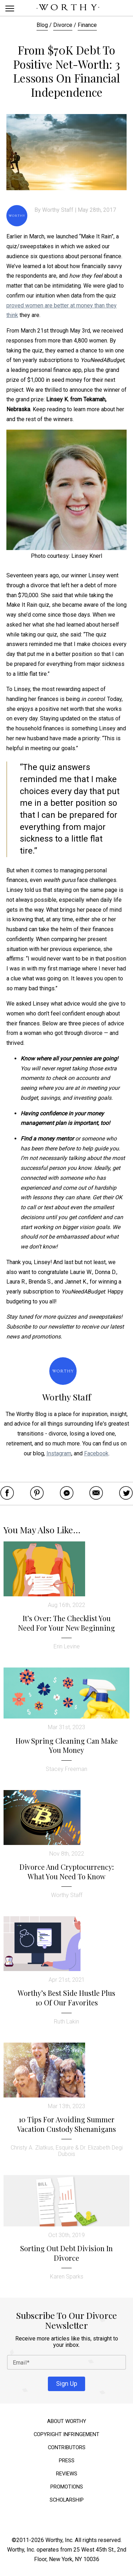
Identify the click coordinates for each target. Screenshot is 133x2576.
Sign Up (66, 2383)
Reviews (66, 2474)
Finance (87, 25)
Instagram (58, 1453)
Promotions (66, 2487)
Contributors (66, 2448)
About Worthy (66, 2421)
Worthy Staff (57, 209)
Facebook (96, 1453)
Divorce (62, 25)
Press (66, 2461)
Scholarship (67, 2500)
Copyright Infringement (66, 2434)
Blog (42, 25)
